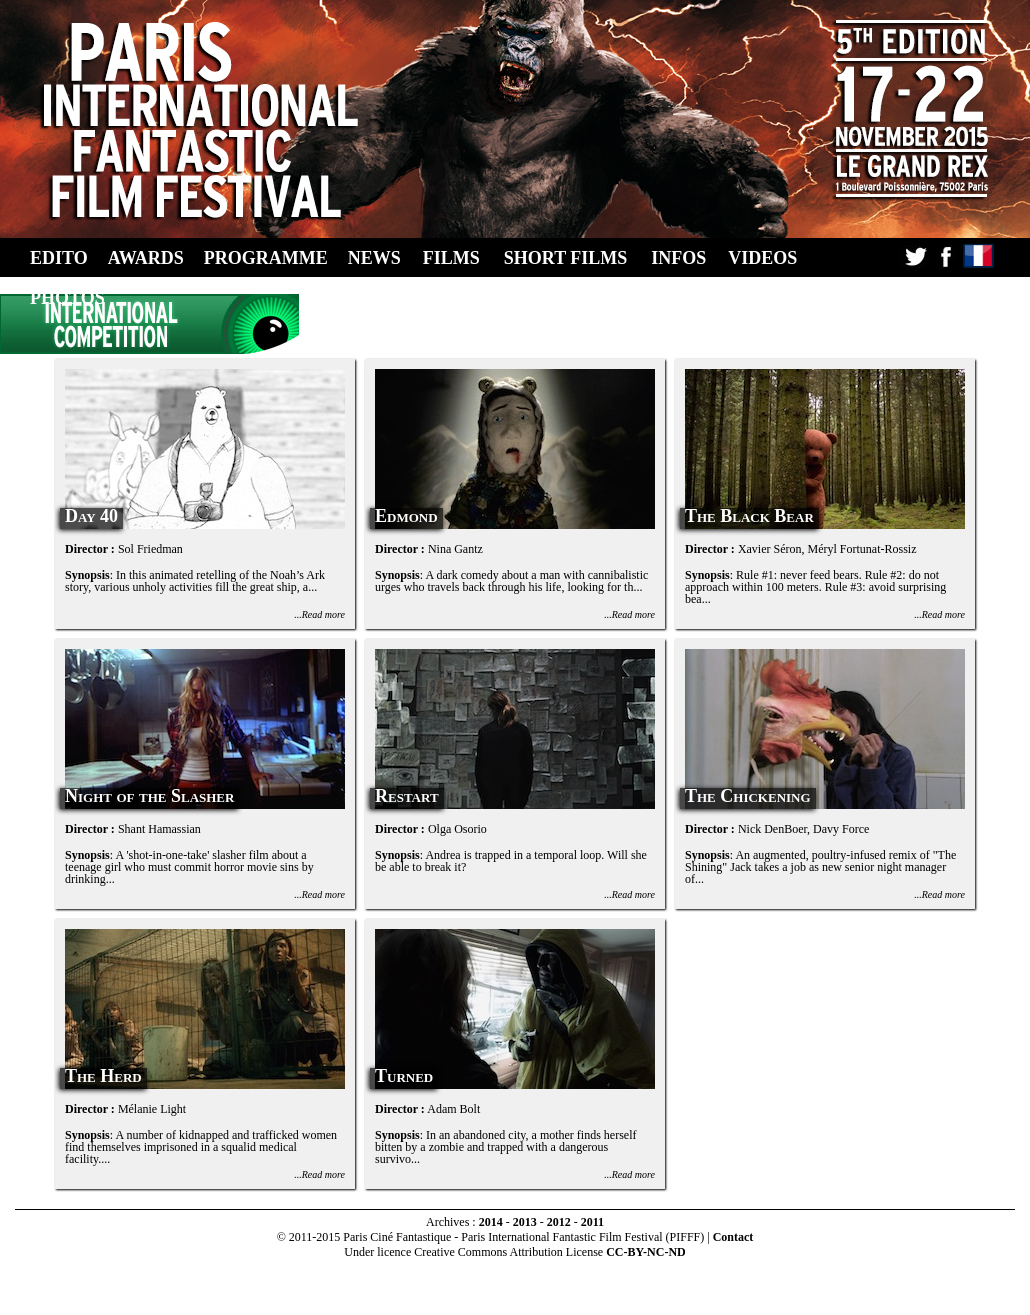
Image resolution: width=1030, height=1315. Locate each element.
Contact (733, 1237)
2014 (491, 1222)
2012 (559, 1222)
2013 (525, 1222)
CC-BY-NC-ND (646, 1252)
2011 (592, 1222)
